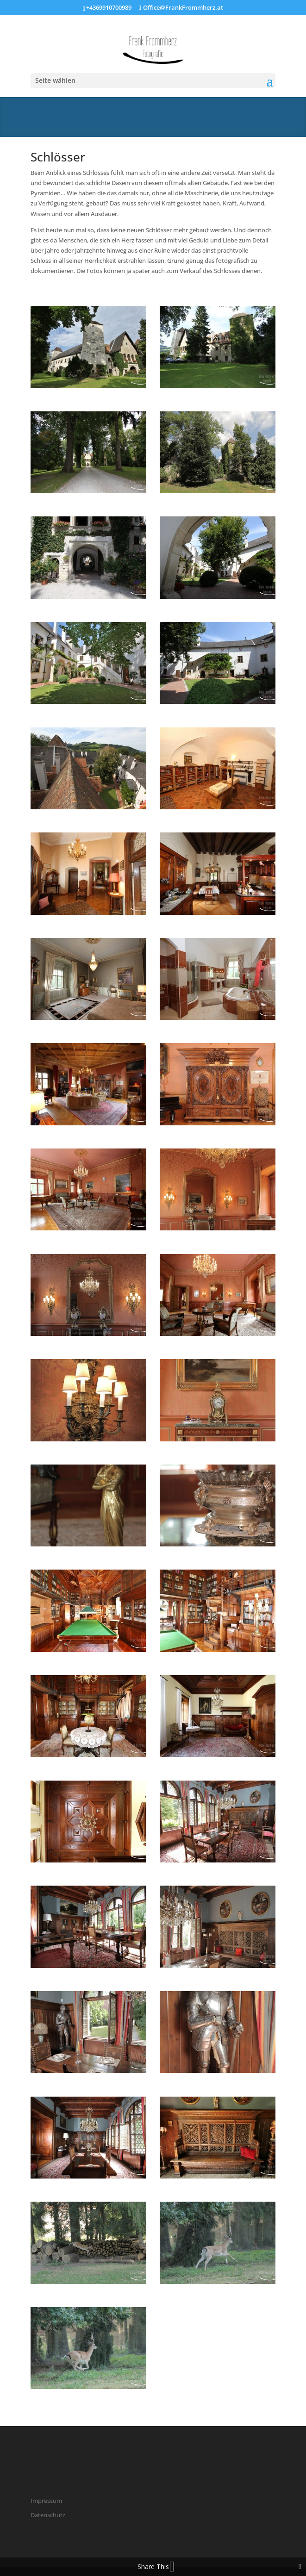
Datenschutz (48, 2515)
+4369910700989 (108, 7)
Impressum (46, 2500)
